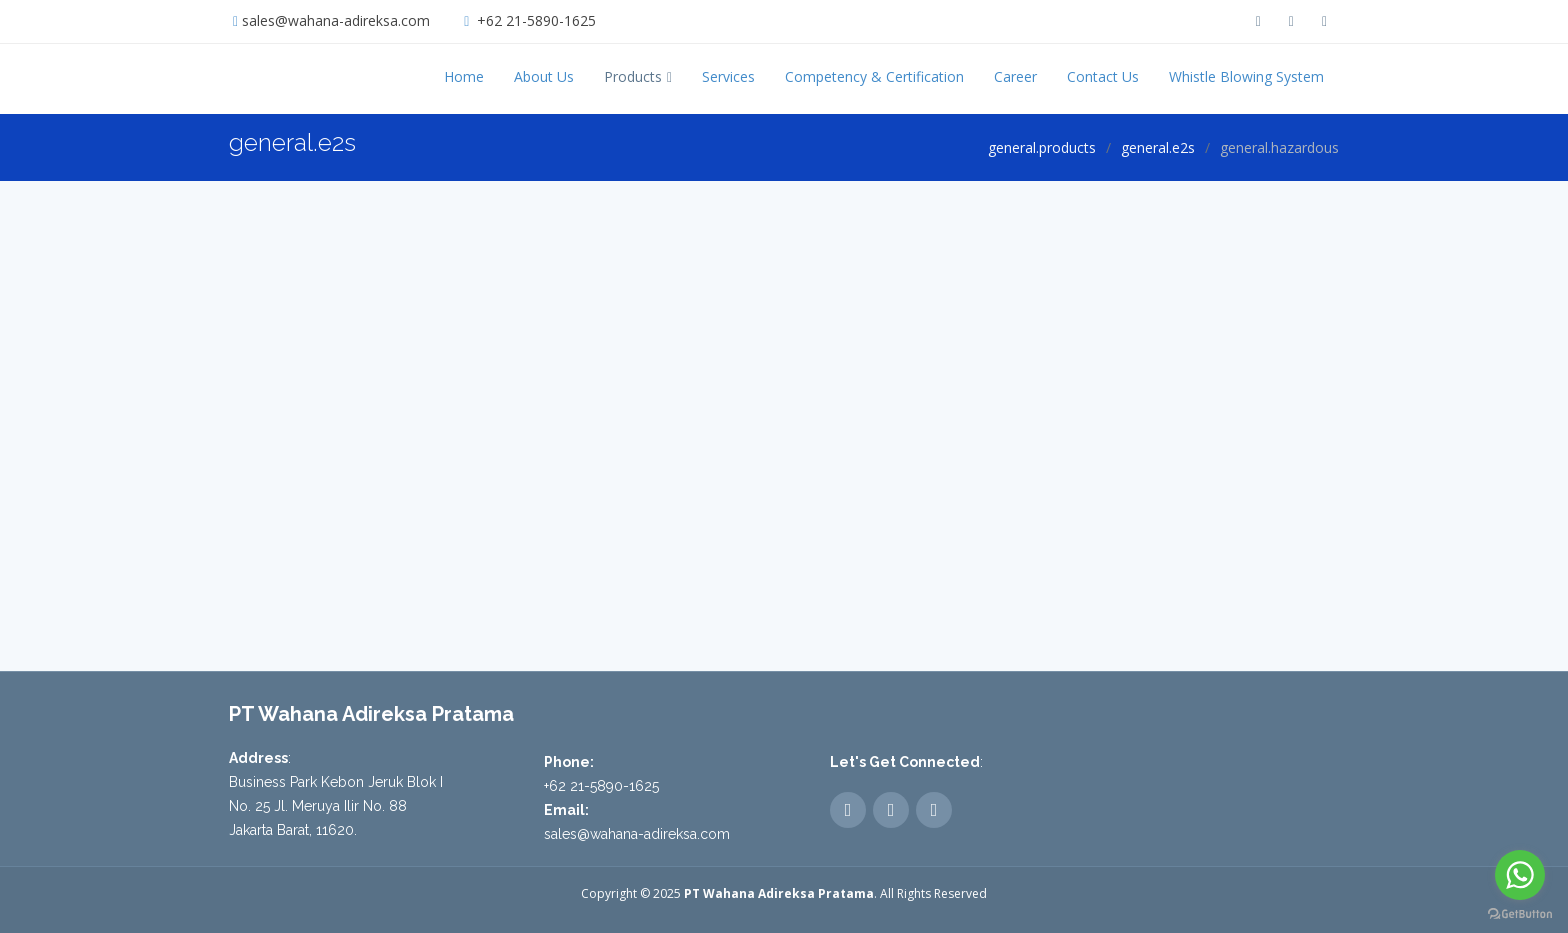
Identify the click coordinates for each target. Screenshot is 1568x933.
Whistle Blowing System (1246, 76)
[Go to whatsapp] (1520, 875)
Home (464, 76)
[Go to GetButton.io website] (1520, 913)
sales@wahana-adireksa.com (336, 20)
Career (1015, 76)
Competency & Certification (874, 76)
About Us (544, 76)
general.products (1042, 147)
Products (633, 76)
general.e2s (1158, 147)
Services (728, 76)
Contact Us (1103, 76)
